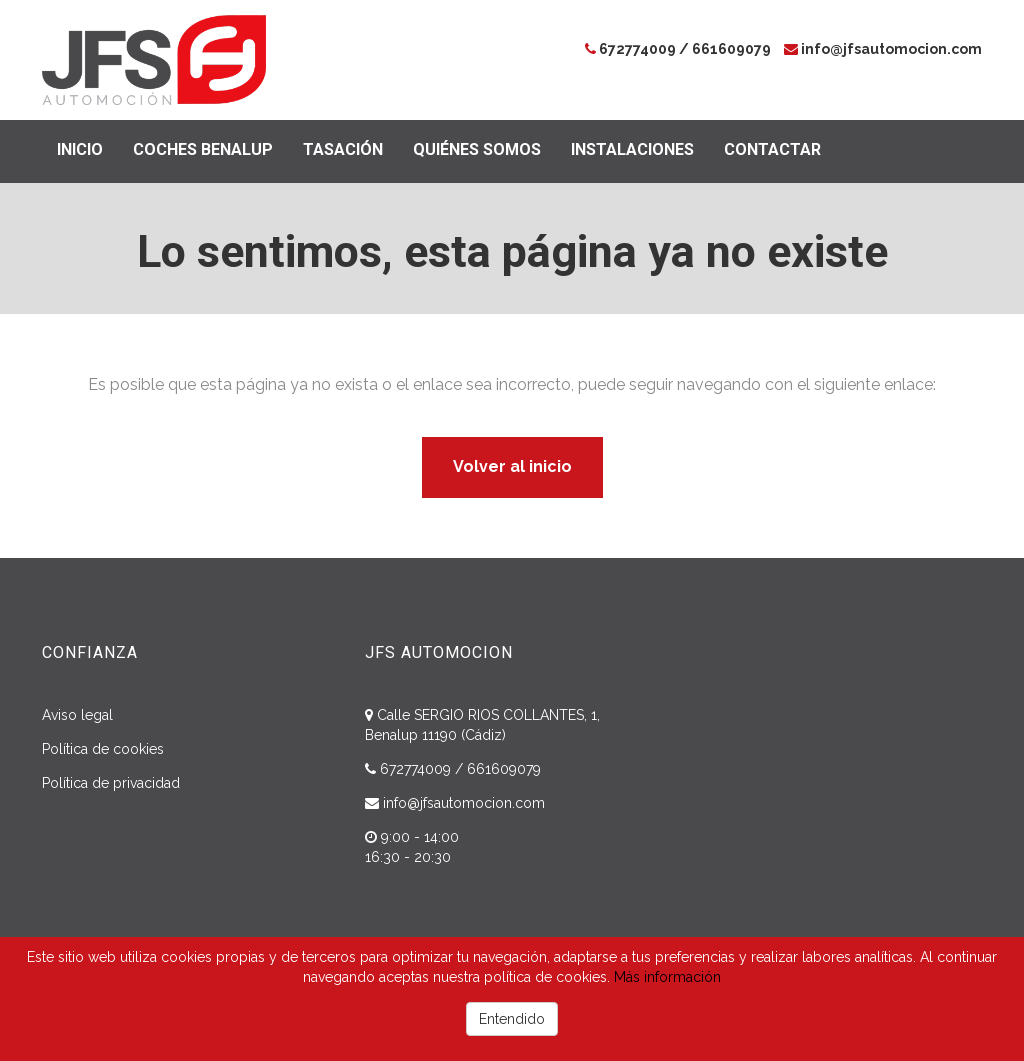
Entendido (512, 1019)
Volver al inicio (512, 466)
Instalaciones (632, 149)
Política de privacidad (111, 783)
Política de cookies (103, 749)
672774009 (637, 49)
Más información (667, 977)
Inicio (80, 149)
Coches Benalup (203, 149)
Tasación (343, 149)
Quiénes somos (477, 149)
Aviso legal (77, 715)
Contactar (772, 149)
